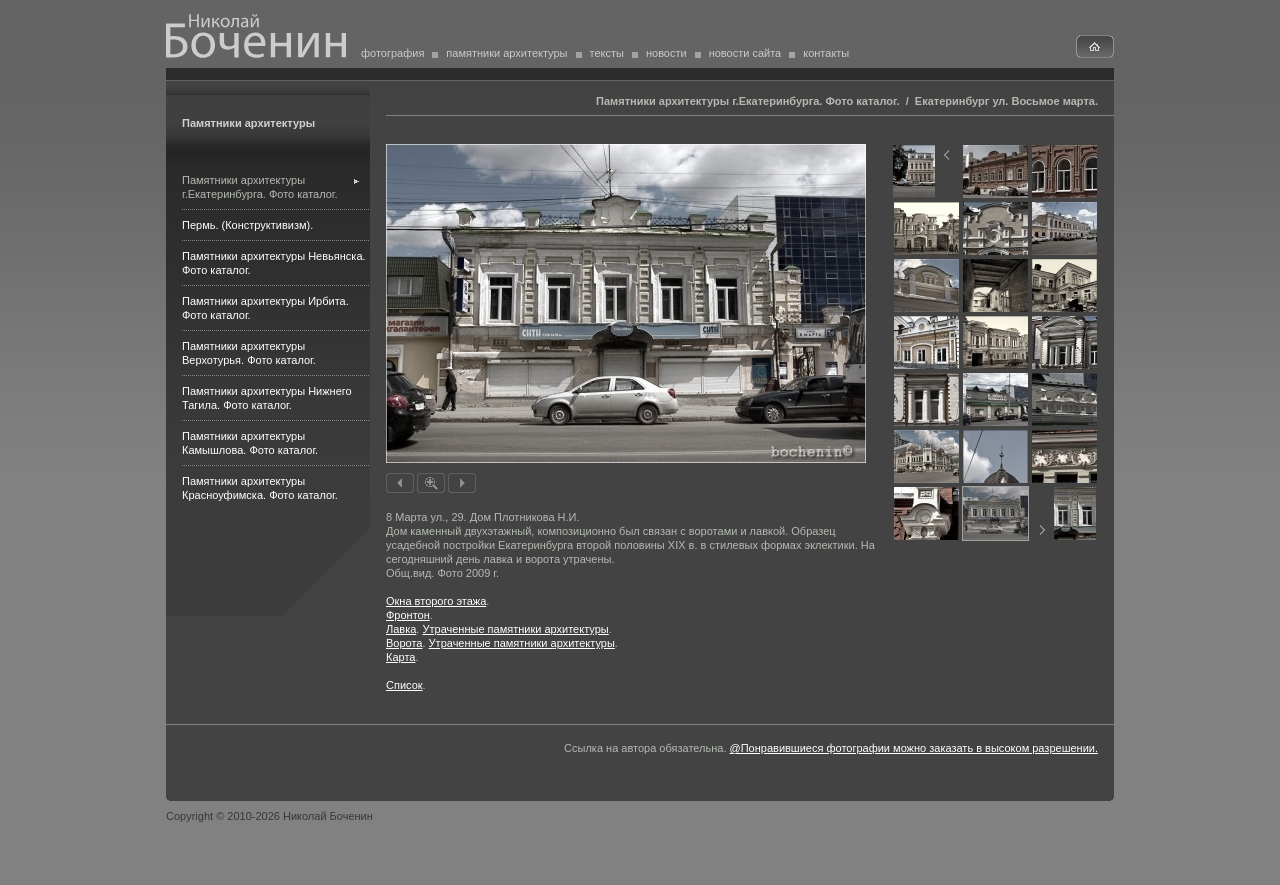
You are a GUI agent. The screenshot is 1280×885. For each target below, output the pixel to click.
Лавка (401, 629)
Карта (400, 657)
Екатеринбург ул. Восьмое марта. (1006, 101)
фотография (392, 53)
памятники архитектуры (506, 53)
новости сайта (745, 53)
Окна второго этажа (436, 601)
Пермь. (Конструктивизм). (247, 225)
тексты (607, 53)
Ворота (404, 643)
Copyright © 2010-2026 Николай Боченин (269, 816)
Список (404, 685)
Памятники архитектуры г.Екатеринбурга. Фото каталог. (747, 101)
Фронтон (408, 615)
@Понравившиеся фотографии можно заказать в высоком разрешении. (914, 748)
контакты (826, 53)
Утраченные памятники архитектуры (515, 629)
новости (666, 53)
